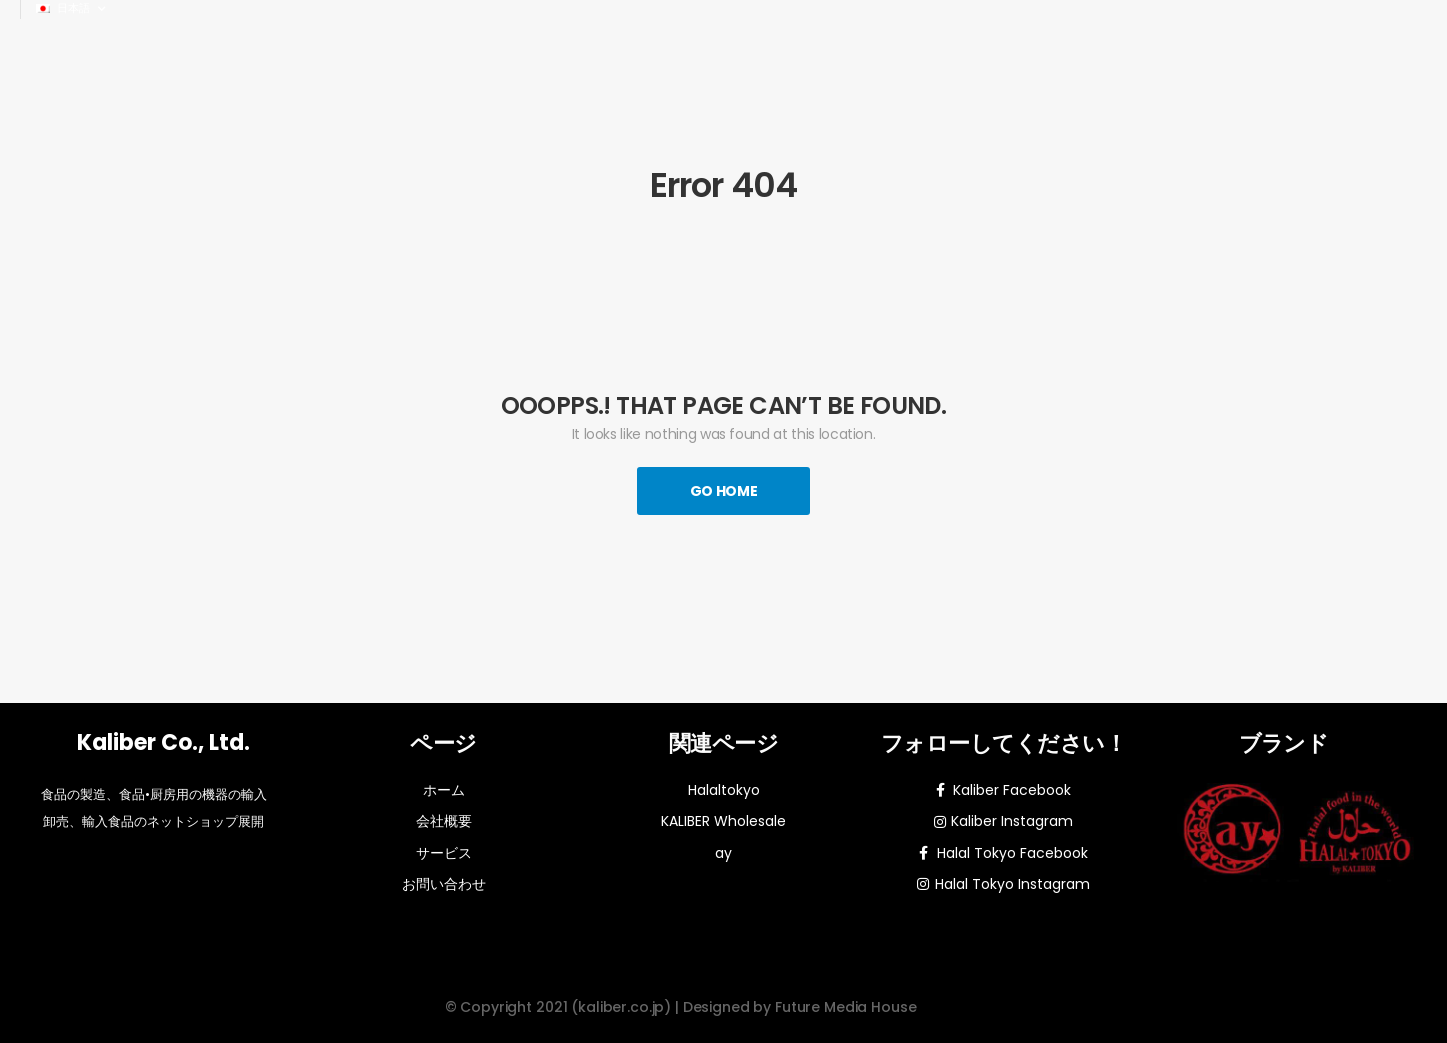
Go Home (724, 491)
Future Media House (845, 1007)
